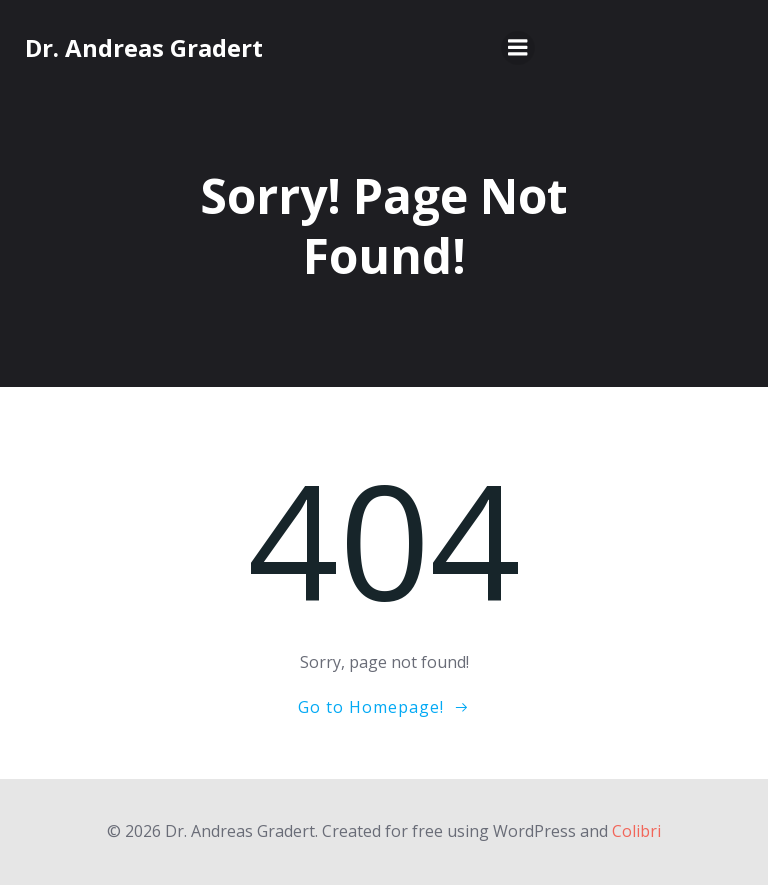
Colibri (636, 831)
